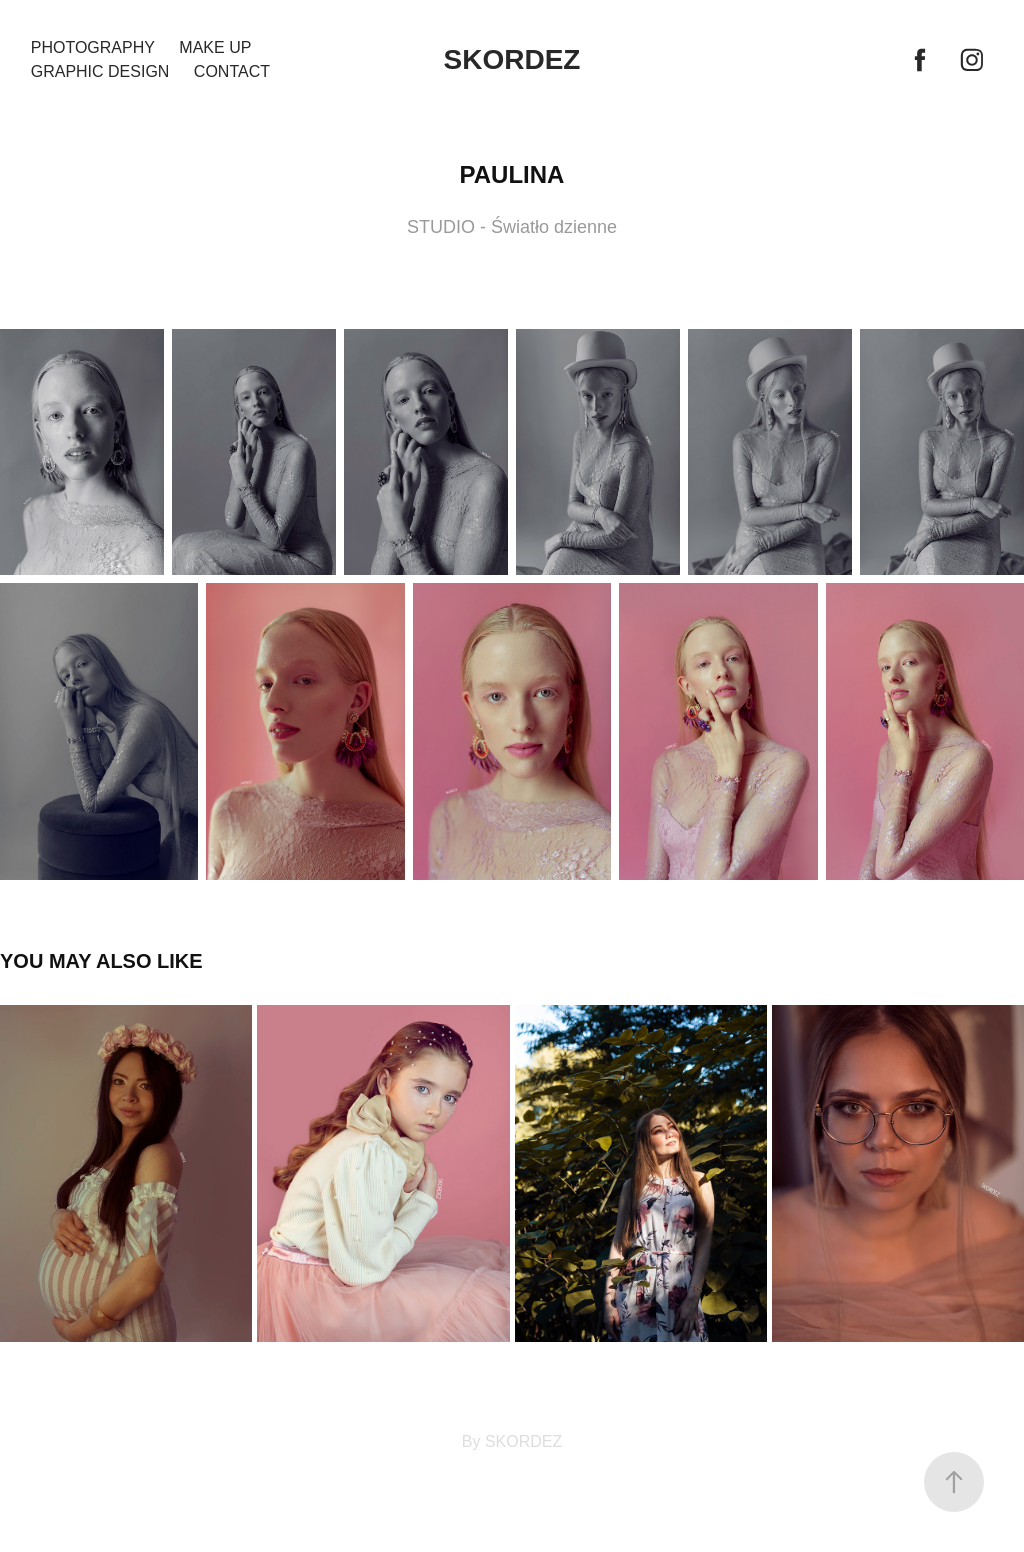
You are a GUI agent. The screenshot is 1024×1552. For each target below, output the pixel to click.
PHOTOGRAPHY (93, 47)
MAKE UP (215, 47)
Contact (232, 71)
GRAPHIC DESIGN (100, 71)
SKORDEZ (512, 59)
